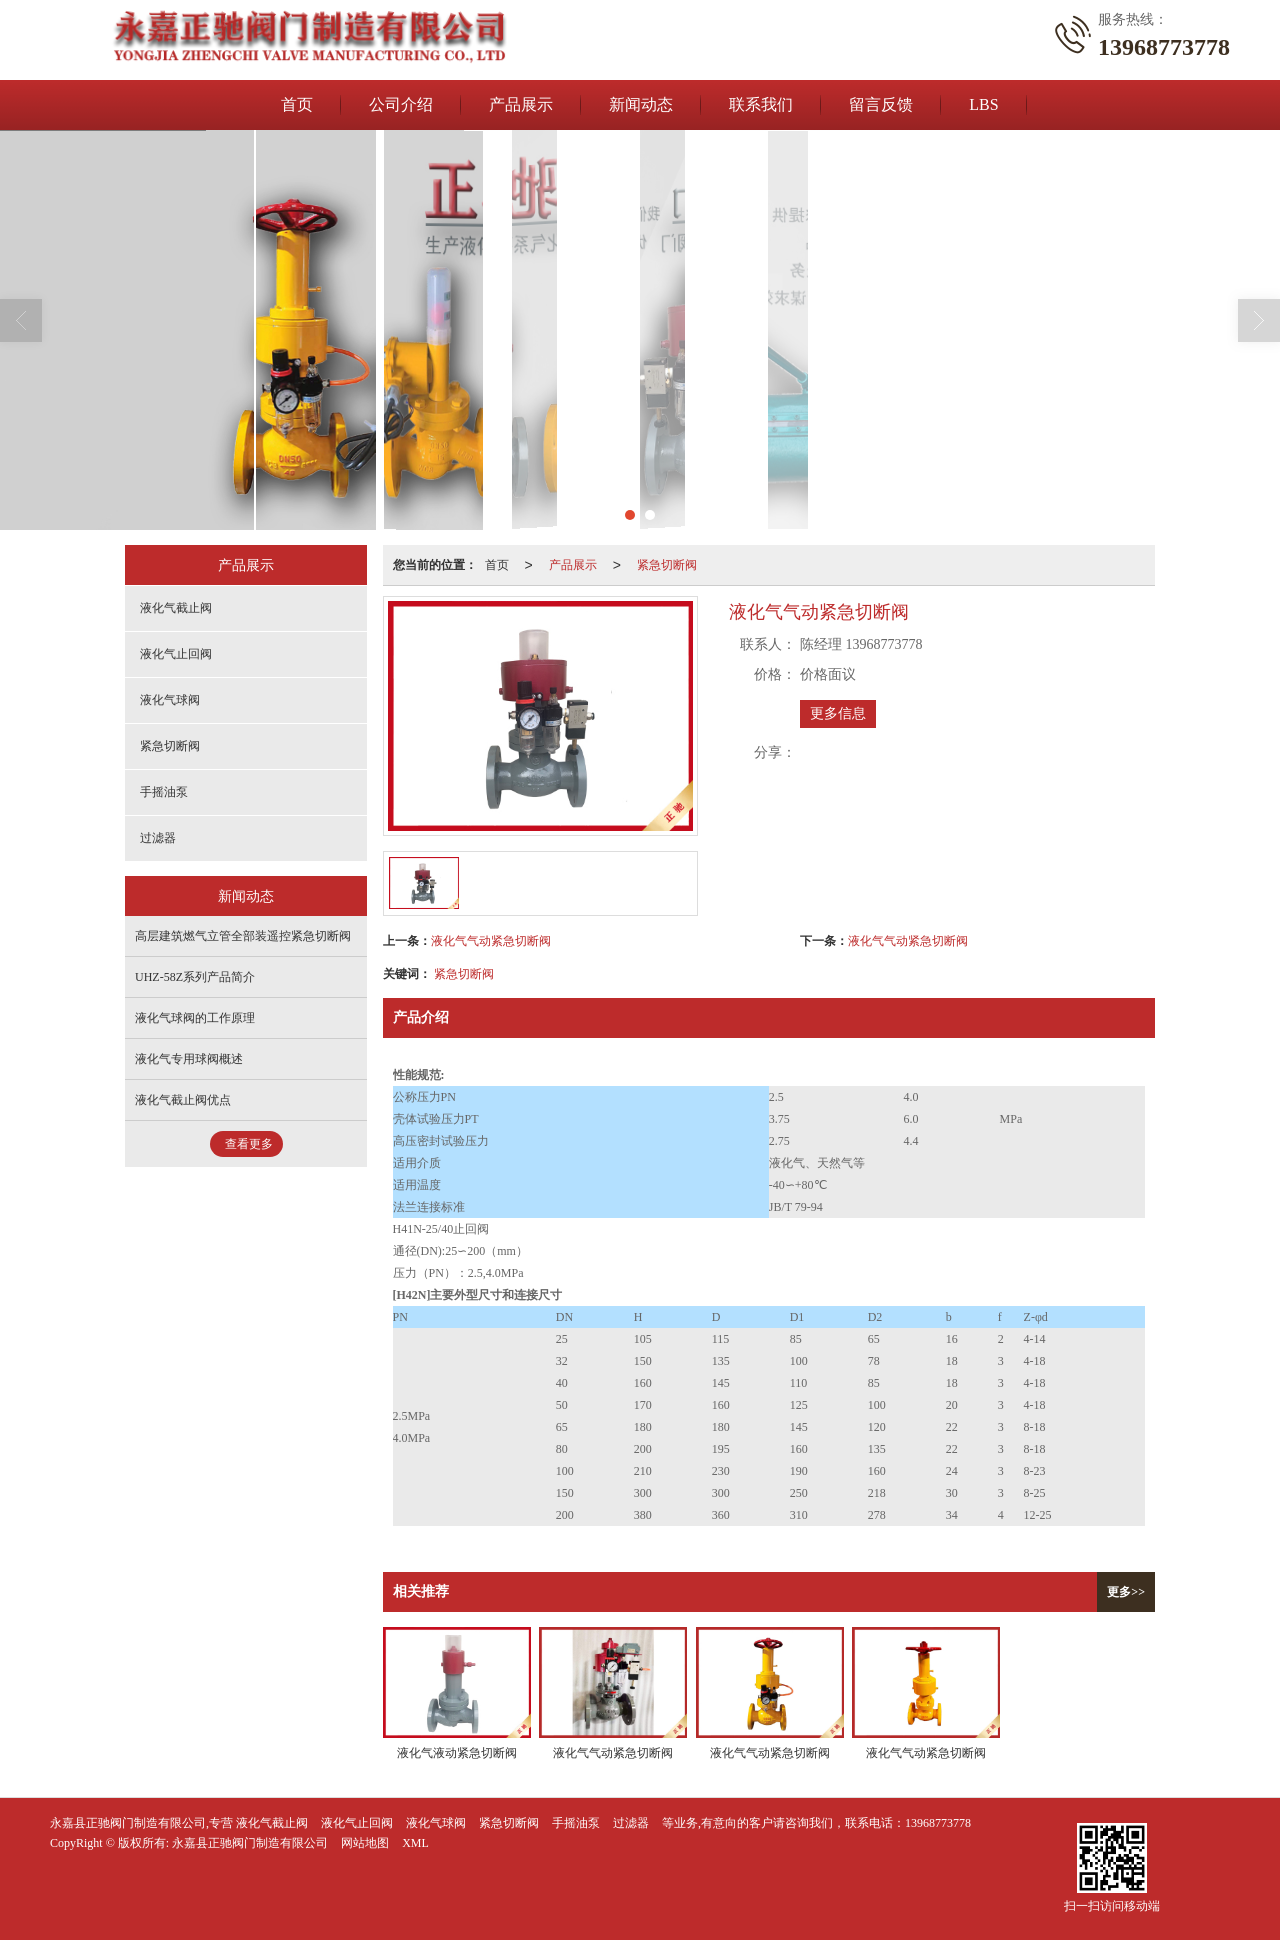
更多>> (1126, 1592)
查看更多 (249, 1144)
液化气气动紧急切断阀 (491, 941)
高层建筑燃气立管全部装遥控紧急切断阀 (243, 936)
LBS (983, 104)
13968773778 (938, 1823)
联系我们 (761, 104)
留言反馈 (881, 104)
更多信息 (838, 713)
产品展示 (521, 104)
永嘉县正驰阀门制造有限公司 (250, 1843)
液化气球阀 (170, 700)
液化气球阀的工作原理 (195, 1018)
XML (415, 1843)
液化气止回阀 (176, 654)
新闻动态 (641, 104)
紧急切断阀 (667, 565)
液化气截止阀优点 (183, 1100)
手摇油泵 (164, 792)
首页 (297, 104)
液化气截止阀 (176, 608)
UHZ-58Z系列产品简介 (195, 977)
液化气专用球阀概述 (189, 1059)
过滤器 (158, 838)
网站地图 (365, 1843)
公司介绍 (401, 104)
